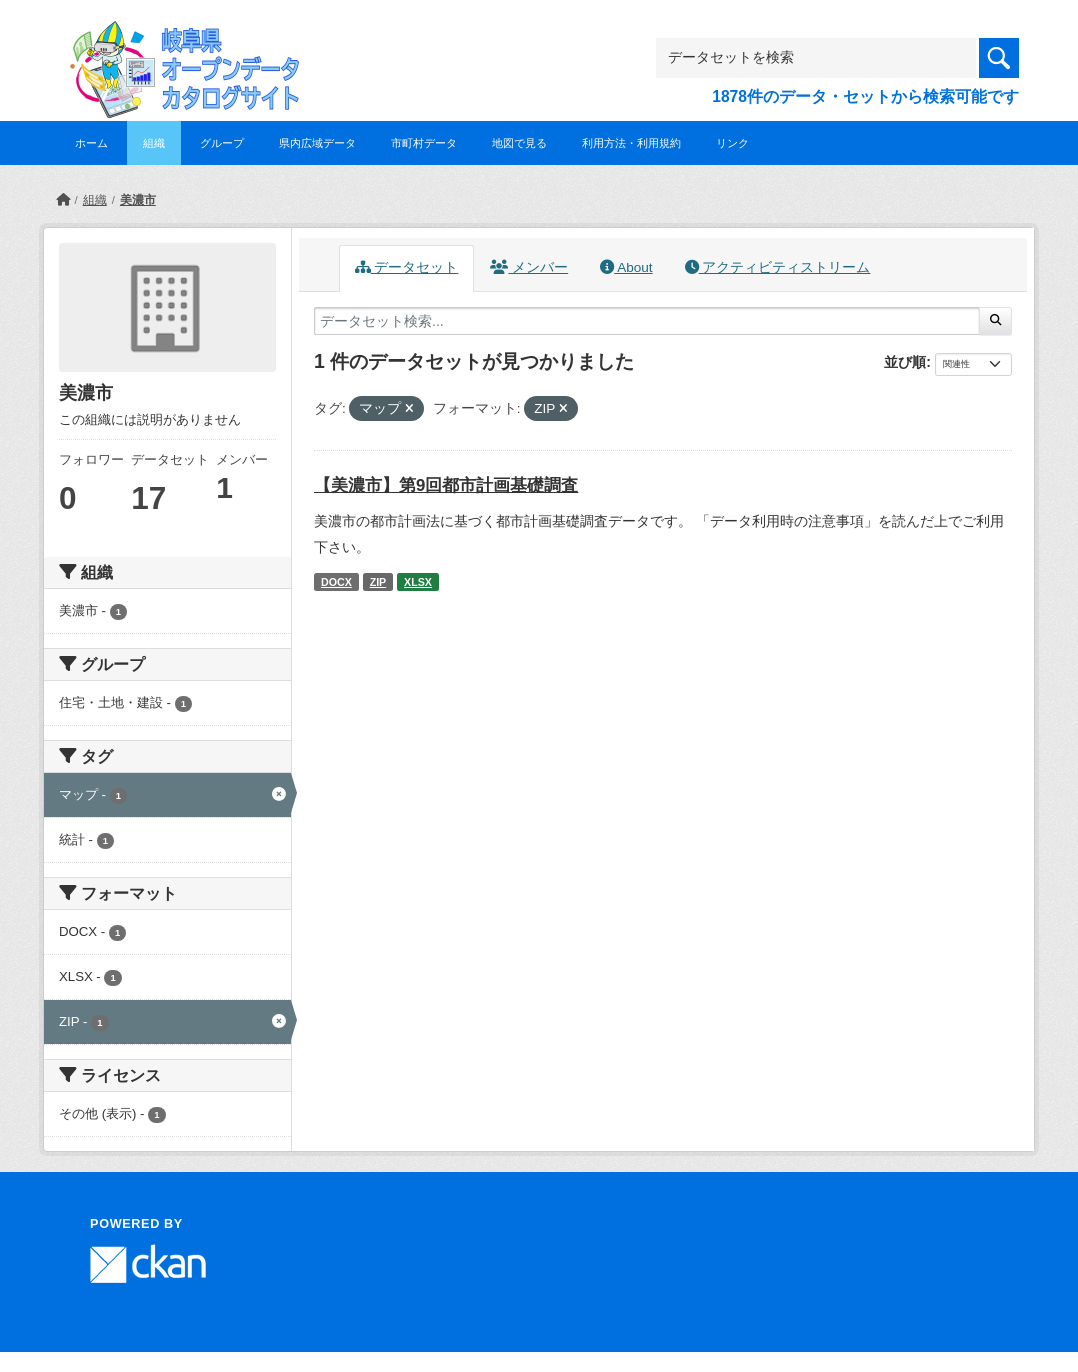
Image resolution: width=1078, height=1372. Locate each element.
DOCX (336, 582)
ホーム (91, 143)
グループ (222, 143)
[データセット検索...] (647, 321)
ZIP (378, 582)
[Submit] (995, 321)
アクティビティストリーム (778, 267)
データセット (407, 267)
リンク (732, 143)
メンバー (529, 267)
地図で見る (519, 143)
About (626, 267)
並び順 (905, 362)
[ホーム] (63, 200)
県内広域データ (317, 143)
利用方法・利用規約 (631, 143)
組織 (154, 143)
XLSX (418, 582)
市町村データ (424, 143)
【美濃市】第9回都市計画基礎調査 (446, 485)
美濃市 (138, 200)
